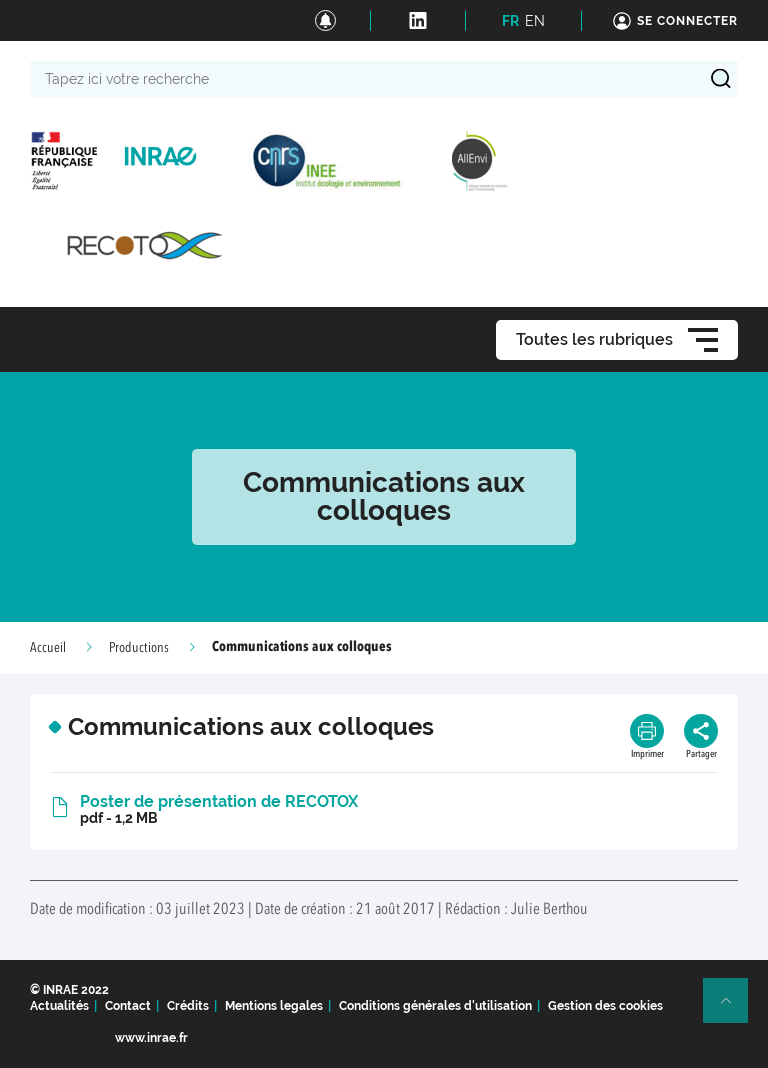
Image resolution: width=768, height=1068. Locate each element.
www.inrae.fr (151, 1038)
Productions (139, 648)
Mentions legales (274, 1006)
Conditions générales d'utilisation (435, 1006)
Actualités (59, 1006)
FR (510, 21)
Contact (128, 1006)
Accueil (48, 648)
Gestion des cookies (605, 1006)
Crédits (188, 1006)
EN (535, 21)
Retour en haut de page (734, 1009)
